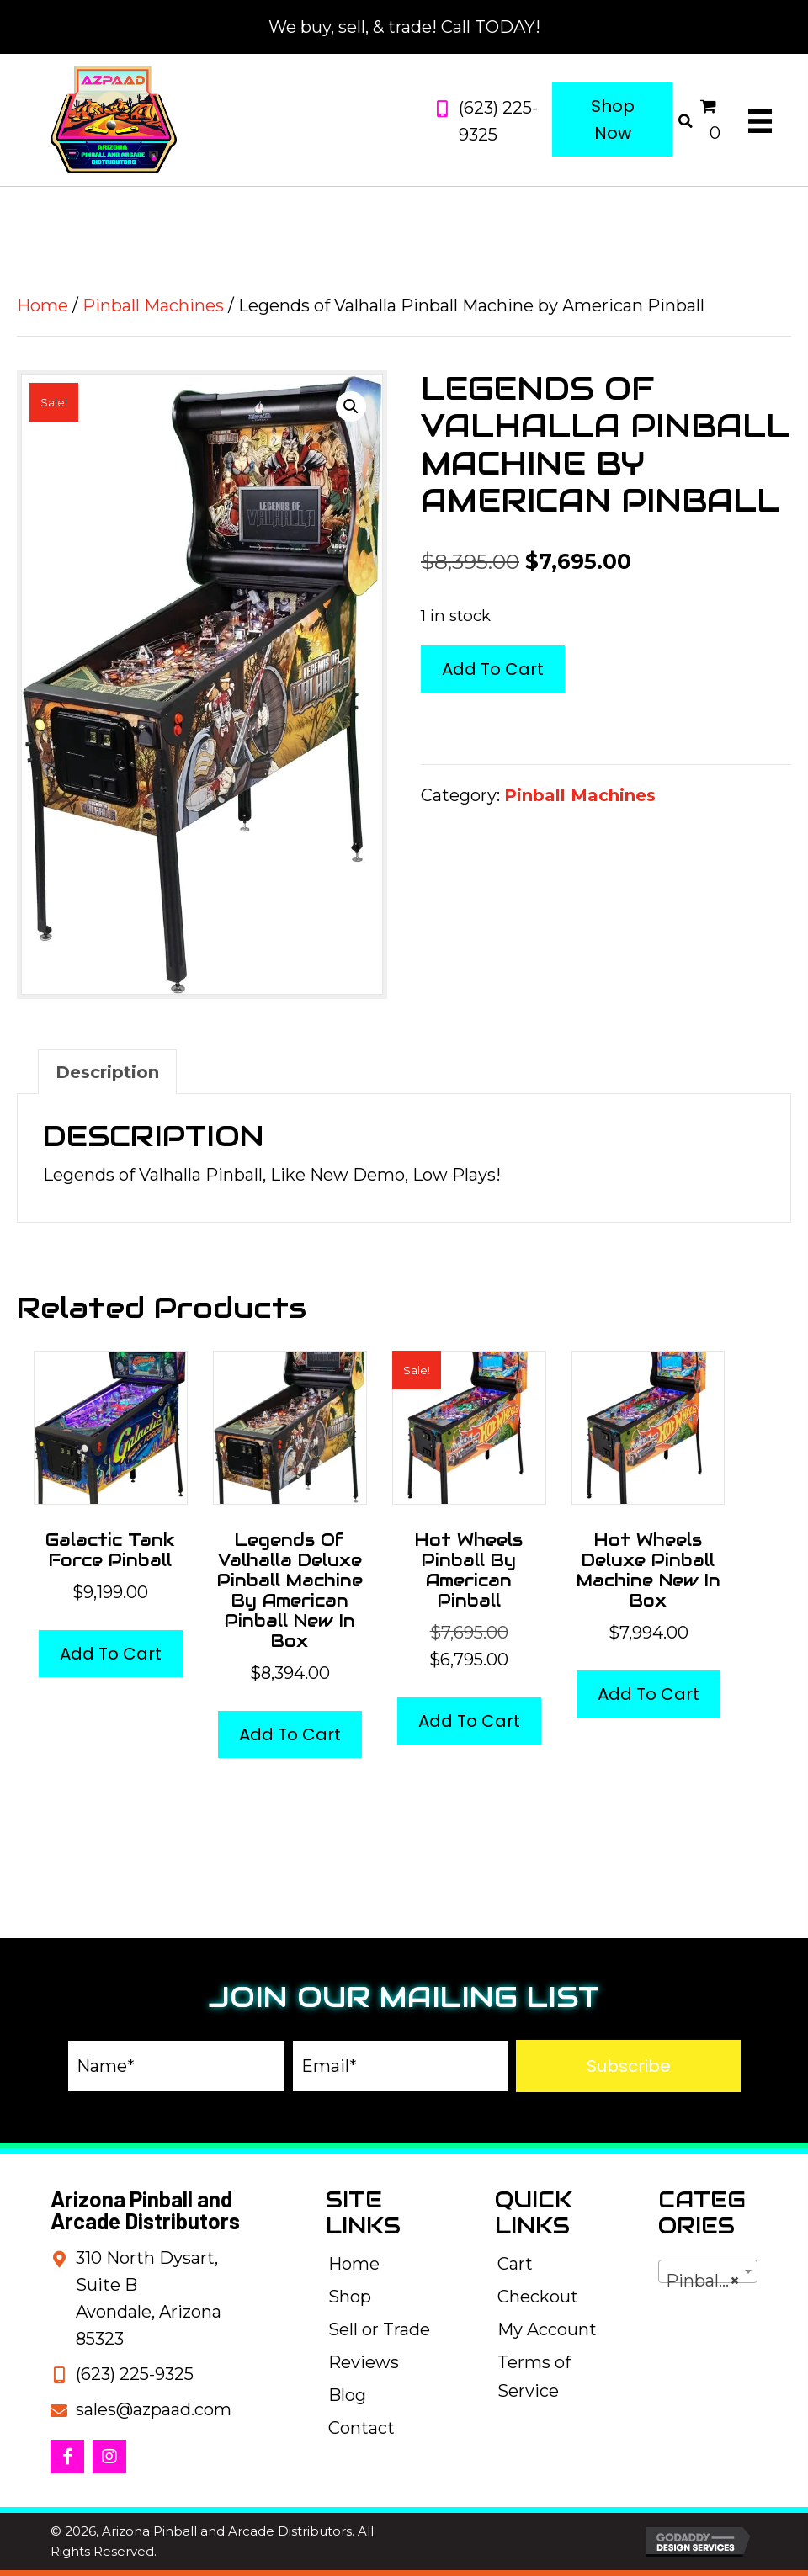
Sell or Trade (379, 2329)
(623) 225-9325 (135, 2374)
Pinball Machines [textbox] (711, 2280)
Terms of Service (534, 2376)
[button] (351, 406)
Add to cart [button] (111, 1653)
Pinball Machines (153, 305)
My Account (547, 2329)
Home (42, 305)
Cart (515, 2264)
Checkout (537, 2297)
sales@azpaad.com (153, 2409)
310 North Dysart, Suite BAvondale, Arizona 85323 (148, 2298)
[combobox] (708, 2271)
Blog (347, 2395)
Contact (361, 2428)
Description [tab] (107, 1072)
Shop (349, 2297)
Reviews (363, 2362)
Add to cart (493, 669)
